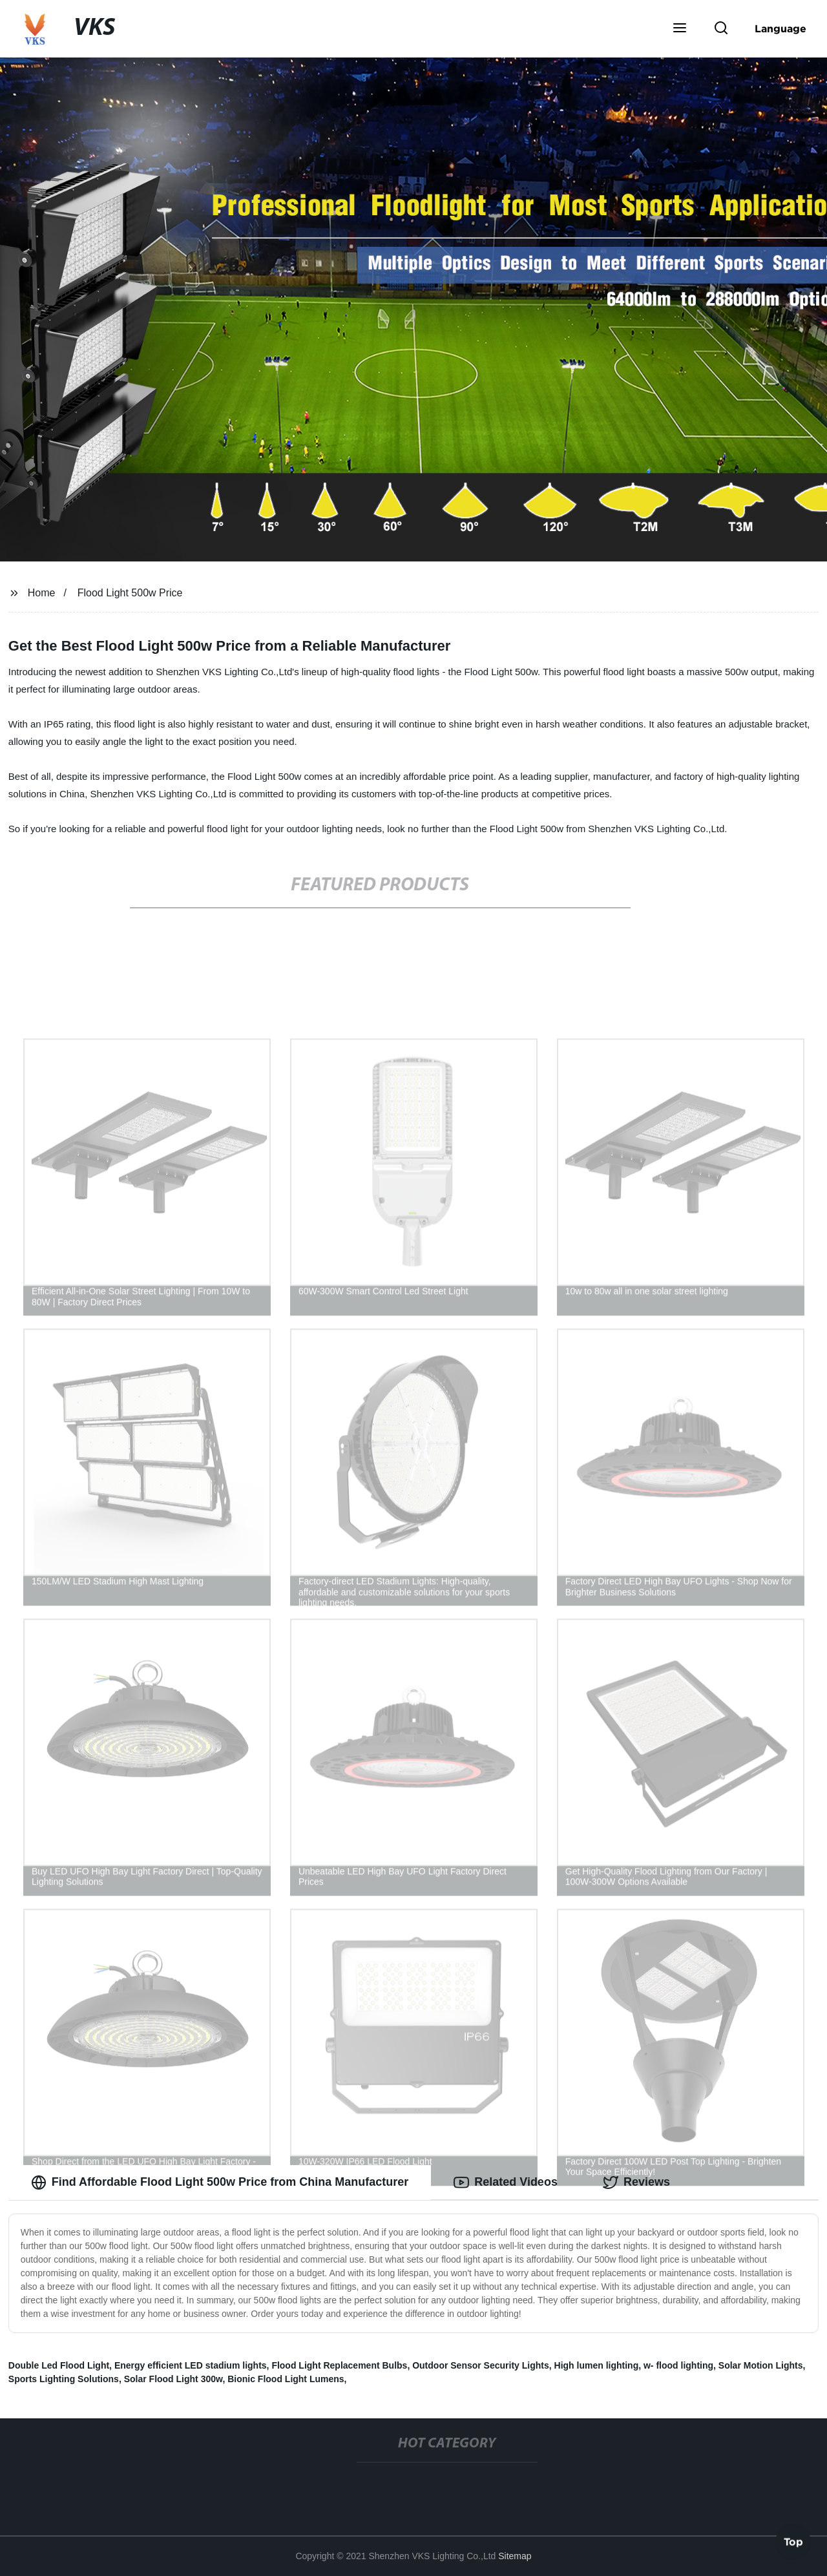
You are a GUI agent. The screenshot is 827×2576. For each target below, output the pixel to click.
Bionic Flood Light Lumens (285, 2379)
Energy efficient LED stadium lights (190, 2365)
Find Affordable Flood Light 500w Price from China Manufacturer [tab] (219, 2182)
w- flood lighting (678, 2365)
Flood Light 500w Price (130, 592)
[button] (679, 29)
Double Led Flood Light (58, 2365)
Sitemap (514, 2556)
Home (42, 592)
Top (793, 2542)
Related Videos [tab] (506, 2182)
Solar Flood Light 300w (173, 2379)
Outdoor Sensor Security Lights (480, 2365)
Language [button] (780, 28)
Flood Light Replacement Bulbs (339, 2365)
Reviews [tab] (636, 2182)
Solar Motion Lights (760, 2365)
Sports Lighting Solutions (63, 2379)
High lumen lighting (596, 2365)
